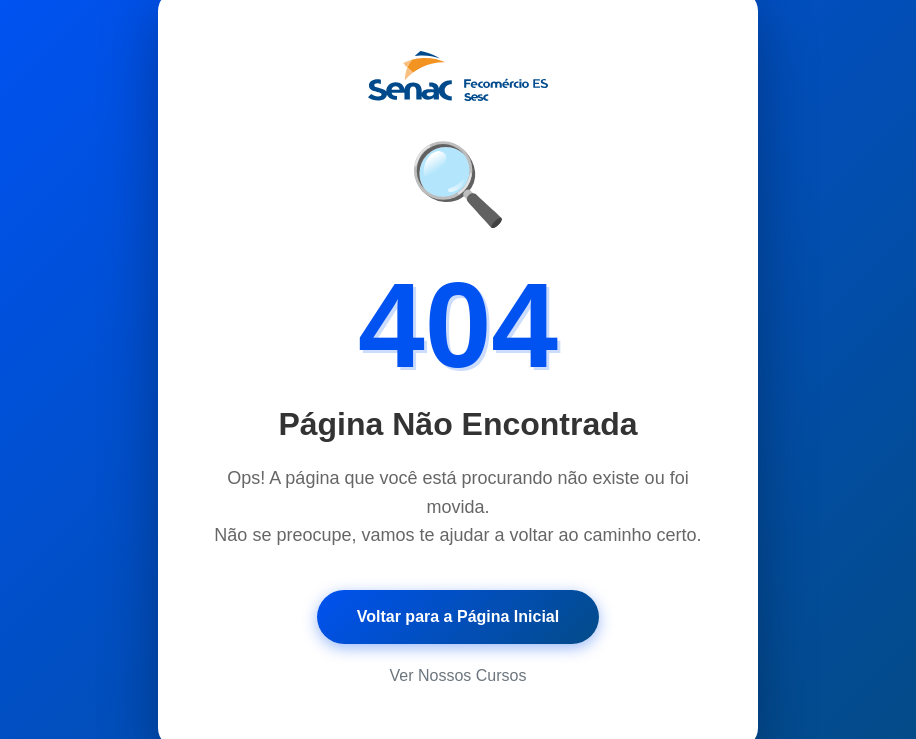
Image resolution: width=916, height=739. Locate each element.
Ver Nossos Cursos (458, 675)
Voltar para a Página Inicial (458, 616)
